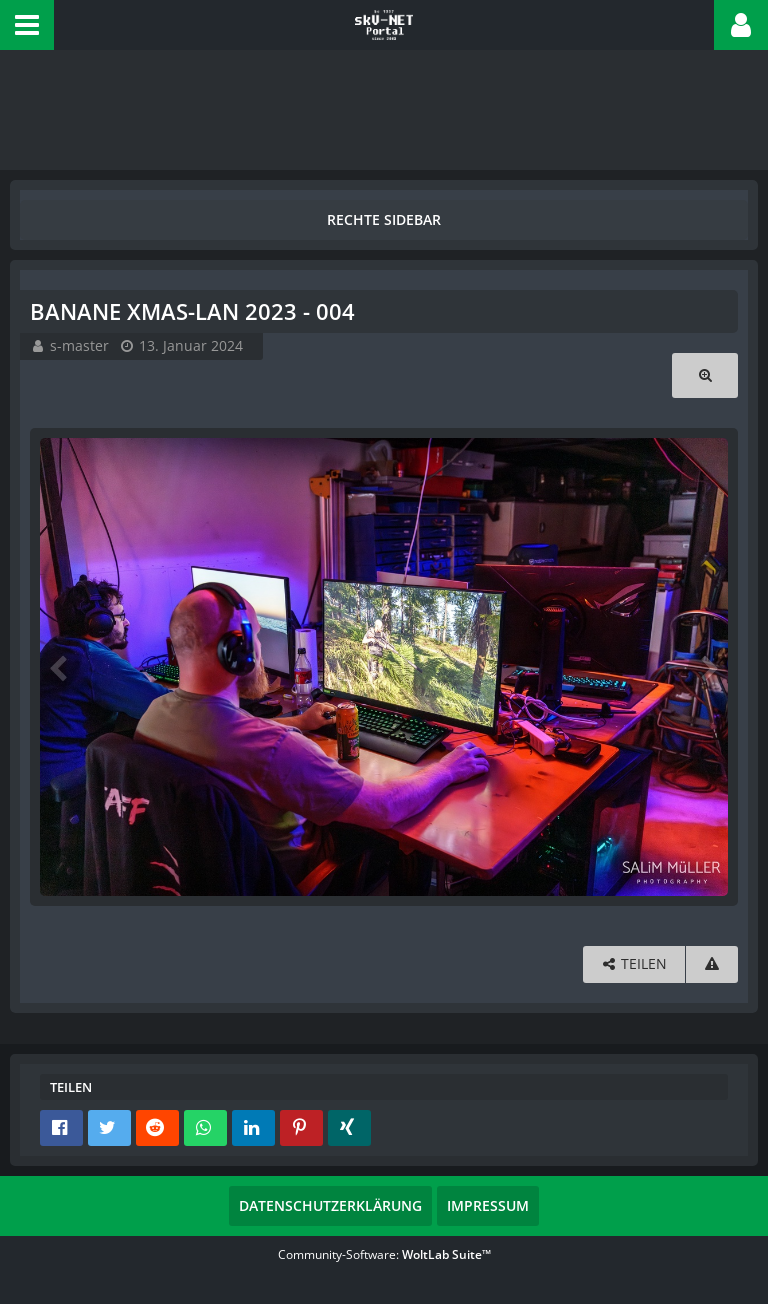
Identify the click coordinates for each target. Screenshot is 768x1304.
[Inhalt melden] (712, 964)
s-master (79, 345)
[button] (27, 25)
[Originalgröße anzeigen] (705, 375)
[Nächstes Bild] (708, 667)
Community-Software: (384, 1254)
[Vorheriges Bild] (60, 667)
